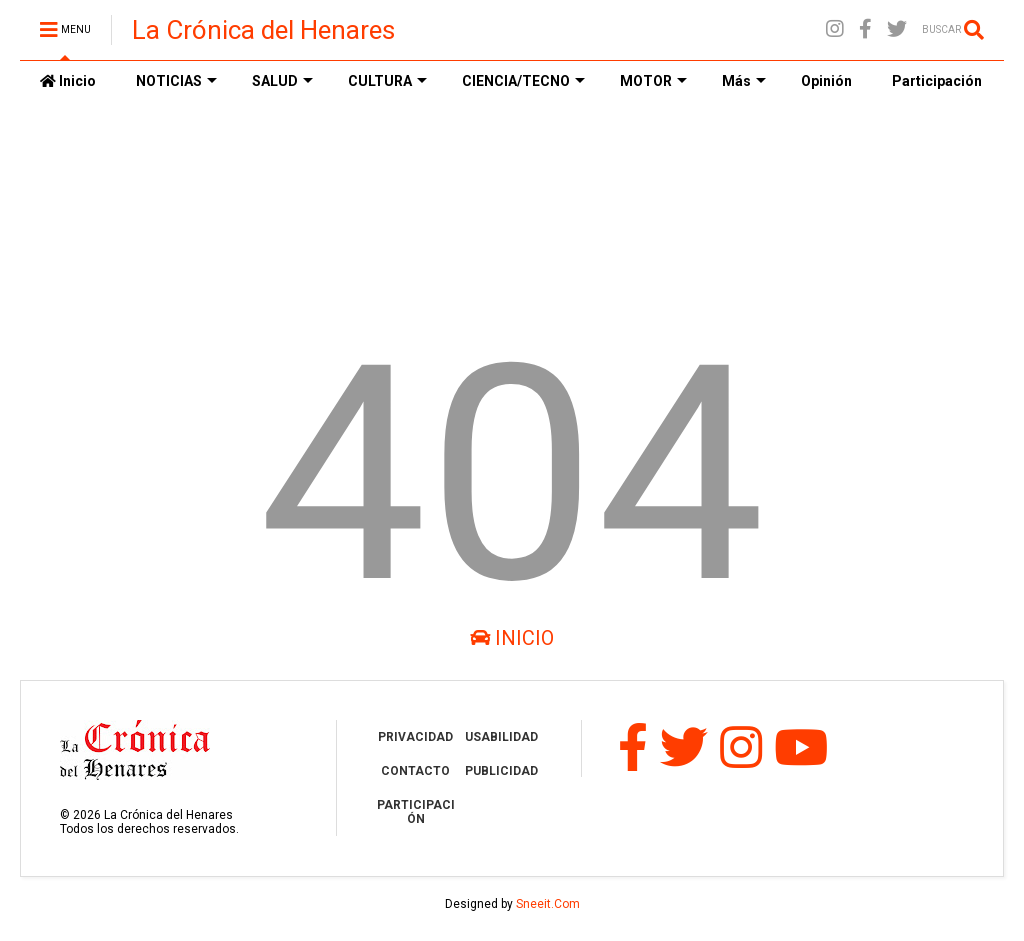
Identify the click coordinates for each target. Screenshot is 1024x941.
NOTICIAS (176, 81)
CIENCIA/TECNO (523, 81)
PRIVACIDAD (415, 737)
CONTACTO (415, 771)
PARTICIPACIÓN (416, 812)
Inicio (68, 81)
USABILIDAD (501, 737)
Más (744, 81)
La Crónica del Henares (263, 30)
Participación (937, 81)
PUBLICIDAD (501, 771)
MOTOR (653, 81)
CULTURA (387, 81)
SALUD (282, 81)
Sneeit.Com (548, 904)
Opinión (826, 81)
